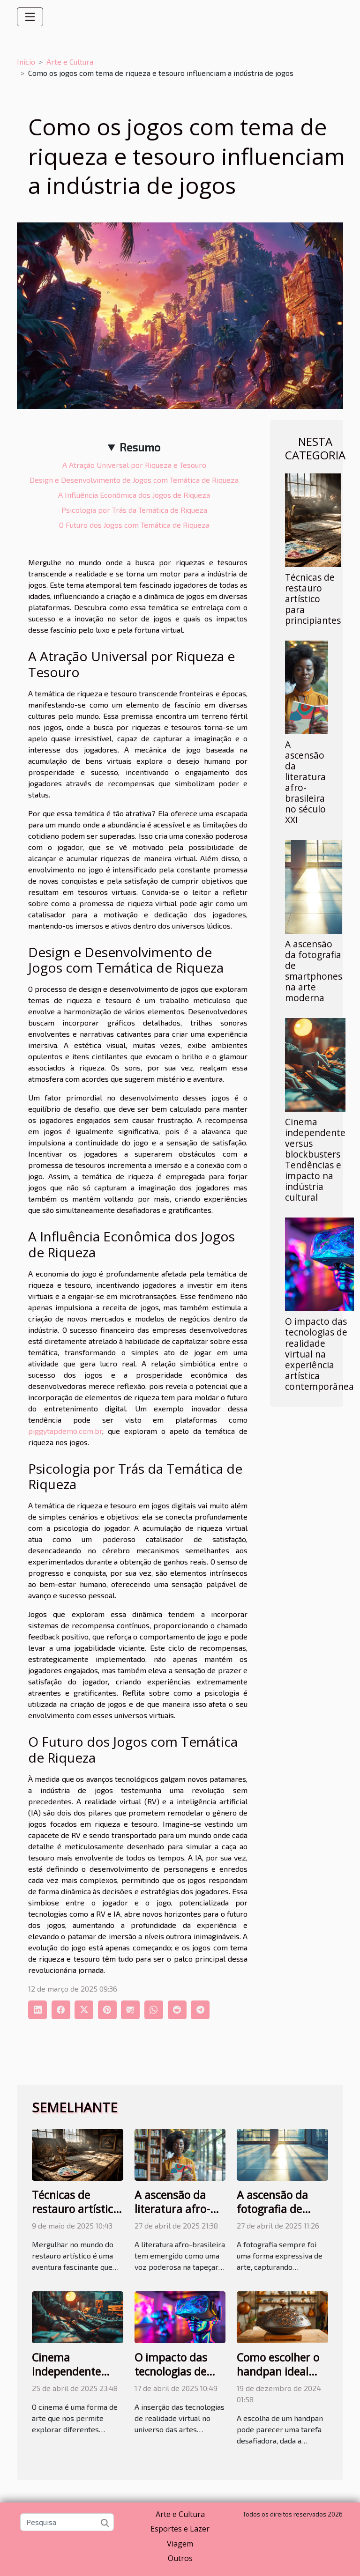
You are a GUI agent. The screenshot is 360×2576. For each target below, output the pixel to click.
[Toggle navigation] (30, 16)
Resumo (140, 447)
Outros (180, 2558)
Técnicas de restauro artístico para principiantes (313, 599)
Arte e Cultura (69, 61)
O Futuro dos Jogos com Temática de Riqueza (134, 524)
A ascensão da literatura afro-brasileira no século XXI (305, 782)
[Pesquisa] (67, 2522)
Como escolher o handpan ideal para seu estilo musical (278, 2378)
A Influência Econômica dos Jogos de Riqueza (134, 494)
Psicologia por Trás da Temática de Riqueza (134, 509)
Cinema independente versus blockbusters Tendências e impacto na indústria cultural (315, 1159)
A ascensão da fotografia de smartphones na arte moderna (313, 970)
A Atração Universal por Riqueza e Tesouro (134, 464)
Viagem (180, 2544)
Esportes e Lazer (180, 2529)
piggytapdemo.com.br (65, 1430)
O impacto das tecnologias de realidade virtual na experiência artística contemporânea (319, 1353)
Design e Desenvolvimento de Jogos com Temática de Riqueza (134, 479)
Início (26, 61)
